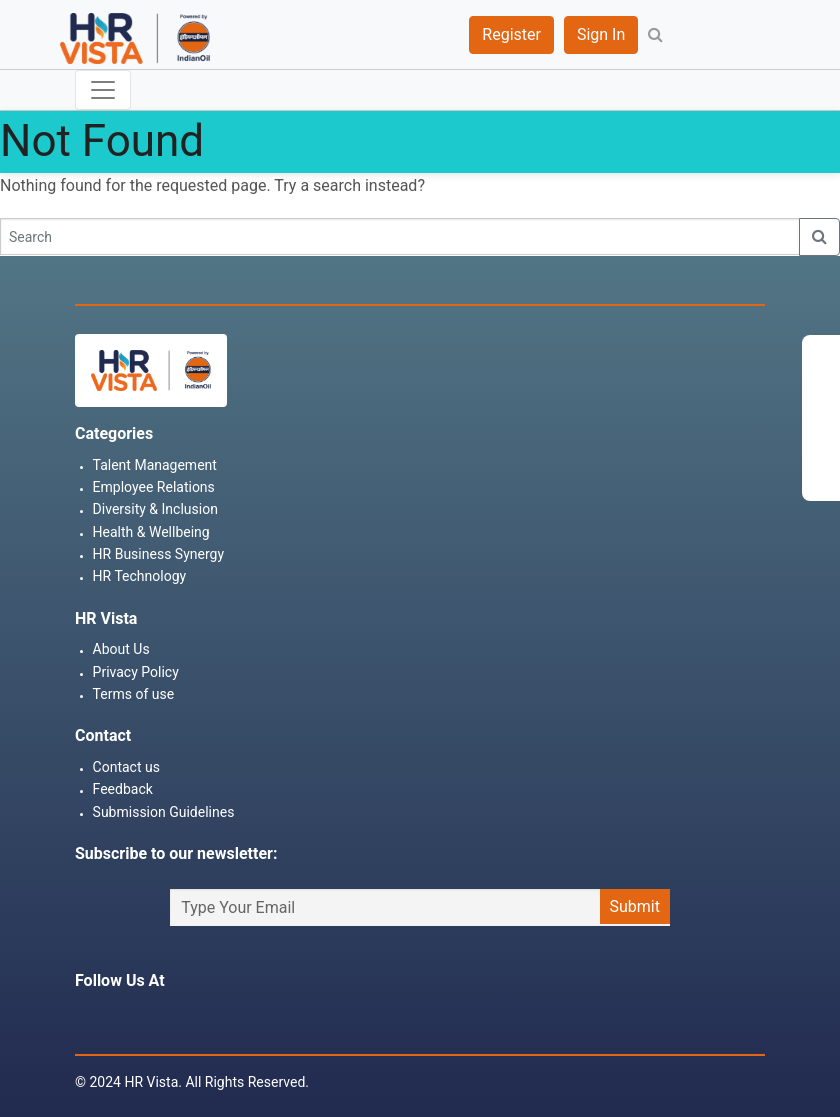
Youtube (233, 1018)
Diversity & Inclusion (155, 509)
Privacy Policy (136, 672)
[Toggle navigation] (103, 90)
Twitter (159, 1018)
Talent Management (155, 465)
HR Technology (140, 576)
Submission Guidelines (164, 812)
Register (511, 34)
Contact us (126, 767)
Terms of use (134, 694)
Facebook (85, 1018)
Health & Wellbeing (151, 532)
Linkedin (196, 1018)
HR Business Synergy (158, 554)
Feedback (123, 789)
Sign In (601, 34)
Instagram (122, 1018)
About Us (121, 649)
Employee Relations (154, 487)
